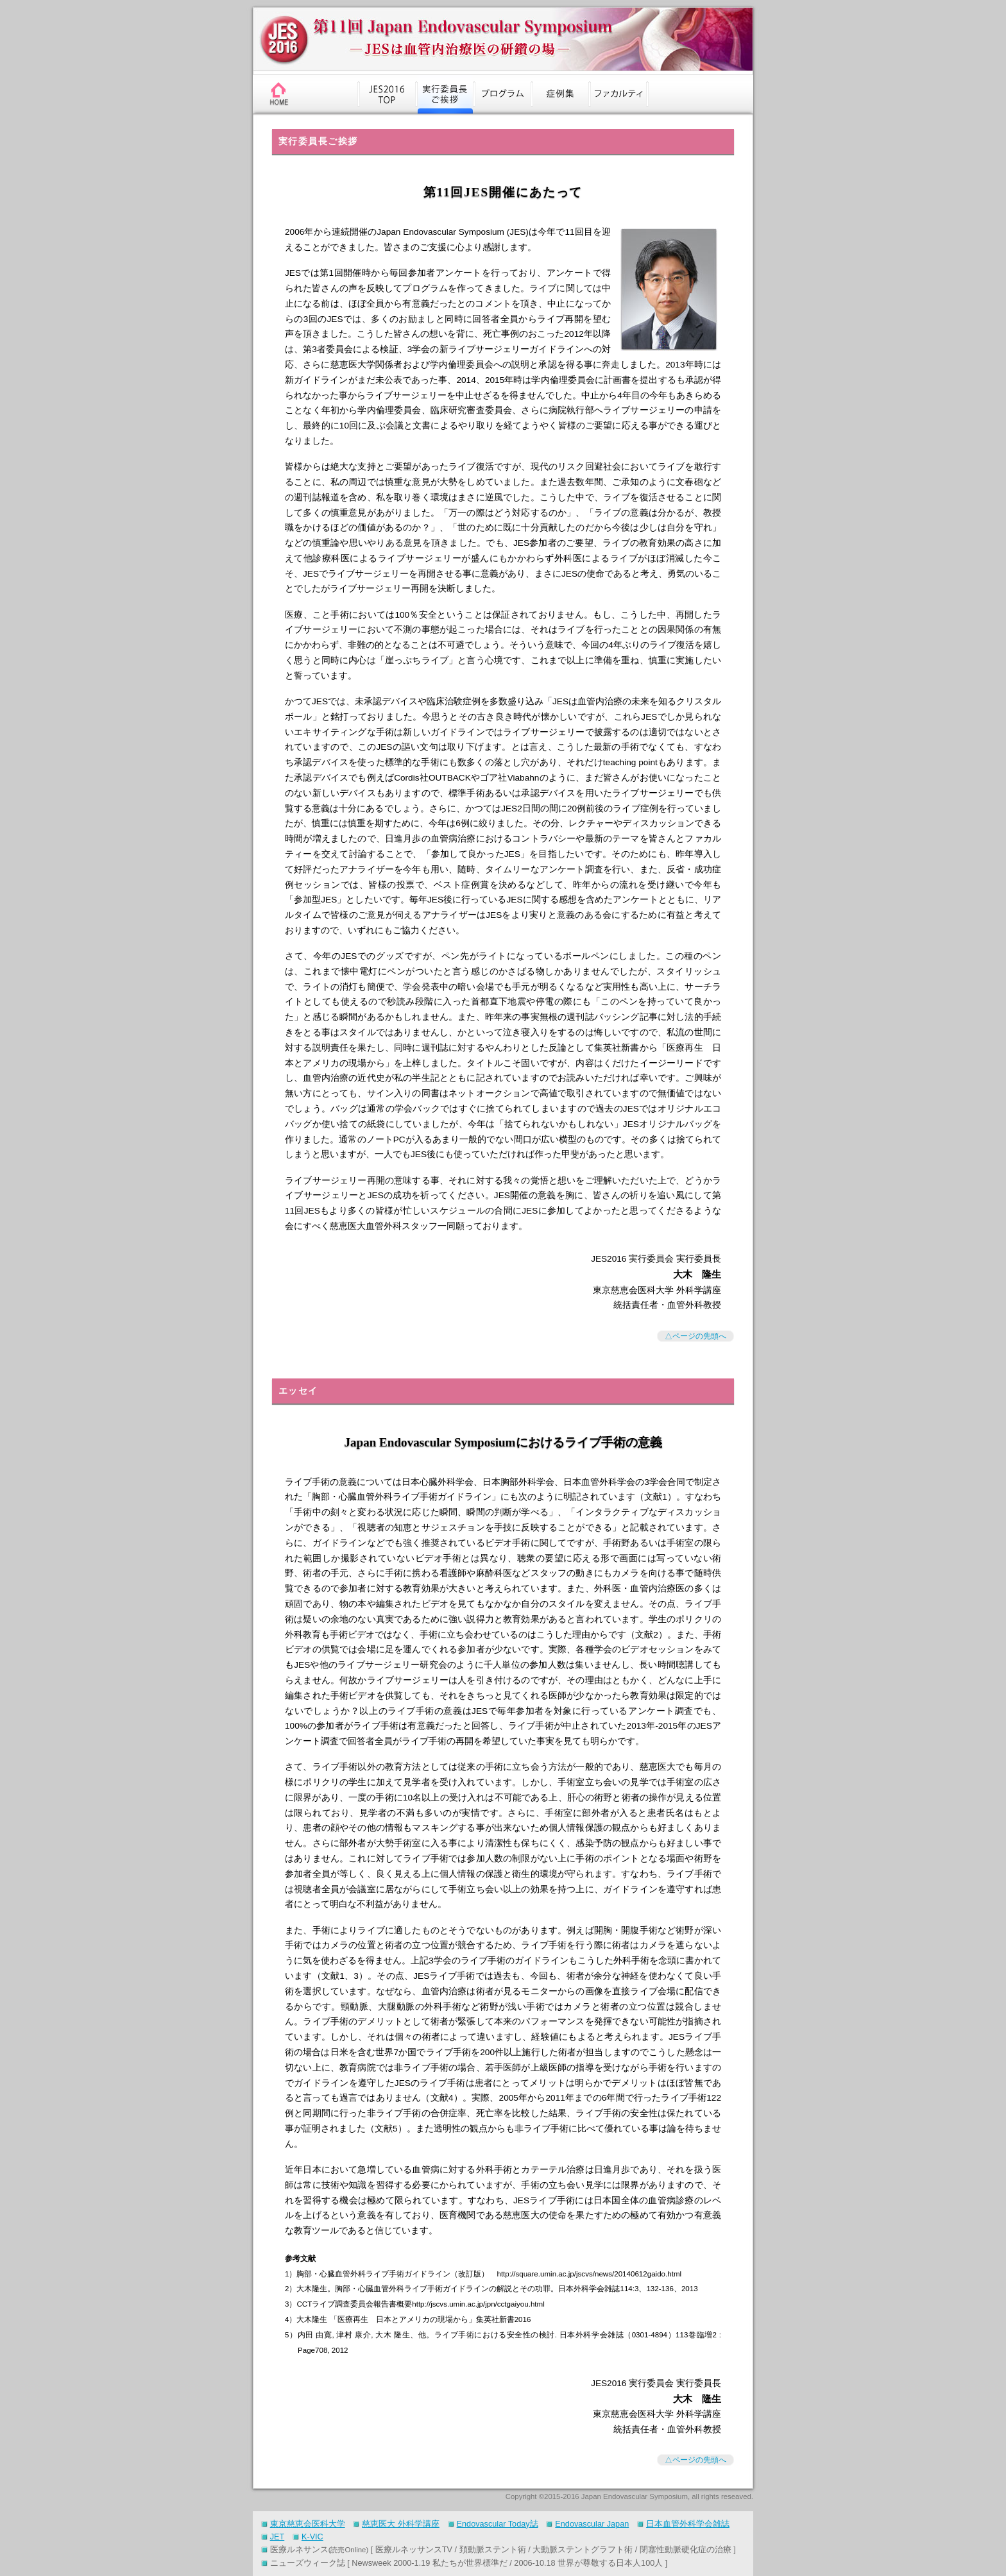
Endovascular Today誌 (497, 2524)
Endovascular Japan (592, 2524)
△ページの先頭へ (695, 1336)
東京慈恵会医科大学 (307, 2524)
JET (277, 2536)
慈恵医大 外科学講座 (400, 2524)
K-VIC (312, 2536)
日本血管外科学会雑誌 (687, 2524)
